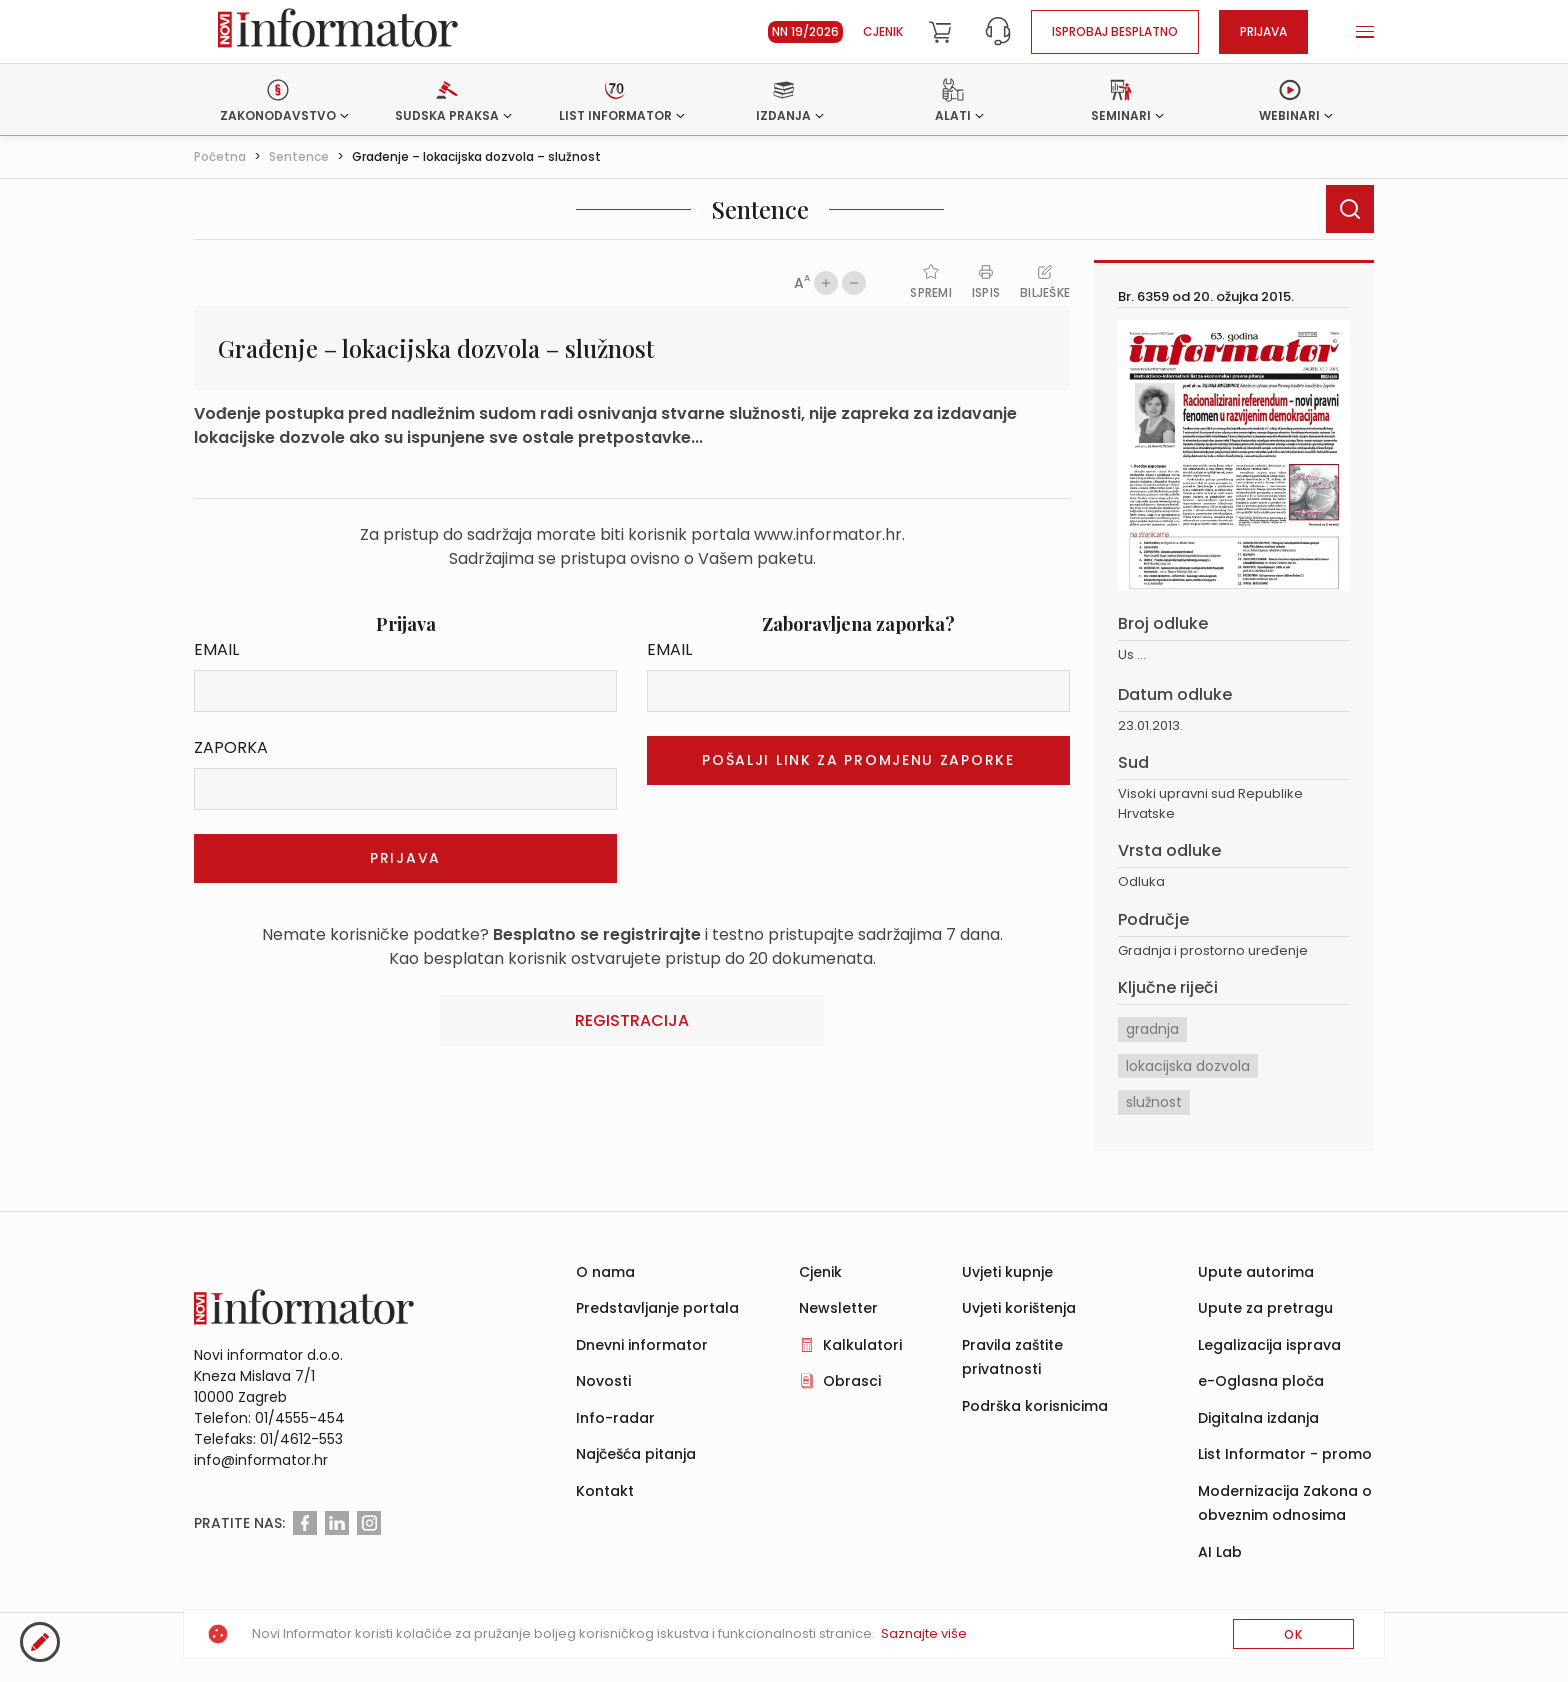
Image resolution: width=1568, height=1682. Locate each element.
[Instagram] (369, 1523)
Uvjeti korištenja (1019, 1308)
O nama (605, 1272)
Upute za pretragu (1265, 1308)
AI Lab (1220, 1552)
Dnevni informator (642, 1345)
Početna (220, 156)
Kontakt (605, 1491)
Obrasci (852, 1381)
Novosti (603, 1381)
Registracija (632, 1020)
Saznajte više (924, 1633)
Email (216, 649)
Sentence (299, 156)
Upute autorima (1256, 1272)
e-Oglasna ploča (1261, 1381)
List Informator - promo (1285, 1454)
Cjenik (883, 31)
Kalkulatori (862, 1345)
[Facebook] (305, 1523)
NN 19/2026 (805, 31)
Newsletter (838, 1308)
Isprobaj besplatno (1115, 31)
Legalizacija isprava (1269, 1345)
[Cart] (940, 32)
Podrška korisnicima (1035, 1406)
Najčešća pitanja (636, 1454)
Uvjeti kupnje (1007, 1272)
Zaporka (231, 747)
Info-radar (615, 1418)
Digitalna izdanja (1258, 1418)
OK (1293, 1634)
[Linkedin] (337, 1523)
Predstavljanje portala (657, 1308)
